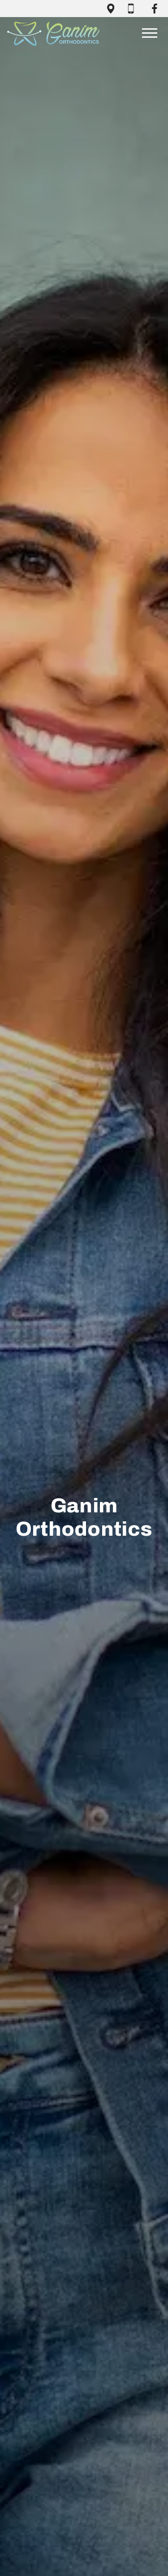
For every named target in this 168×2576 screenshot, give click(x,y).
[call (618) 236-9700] (133, 8)
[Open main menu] (149, 33)
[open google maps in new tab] (111, 8)
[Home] (53, 33)
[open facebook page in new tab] (155, 8)
